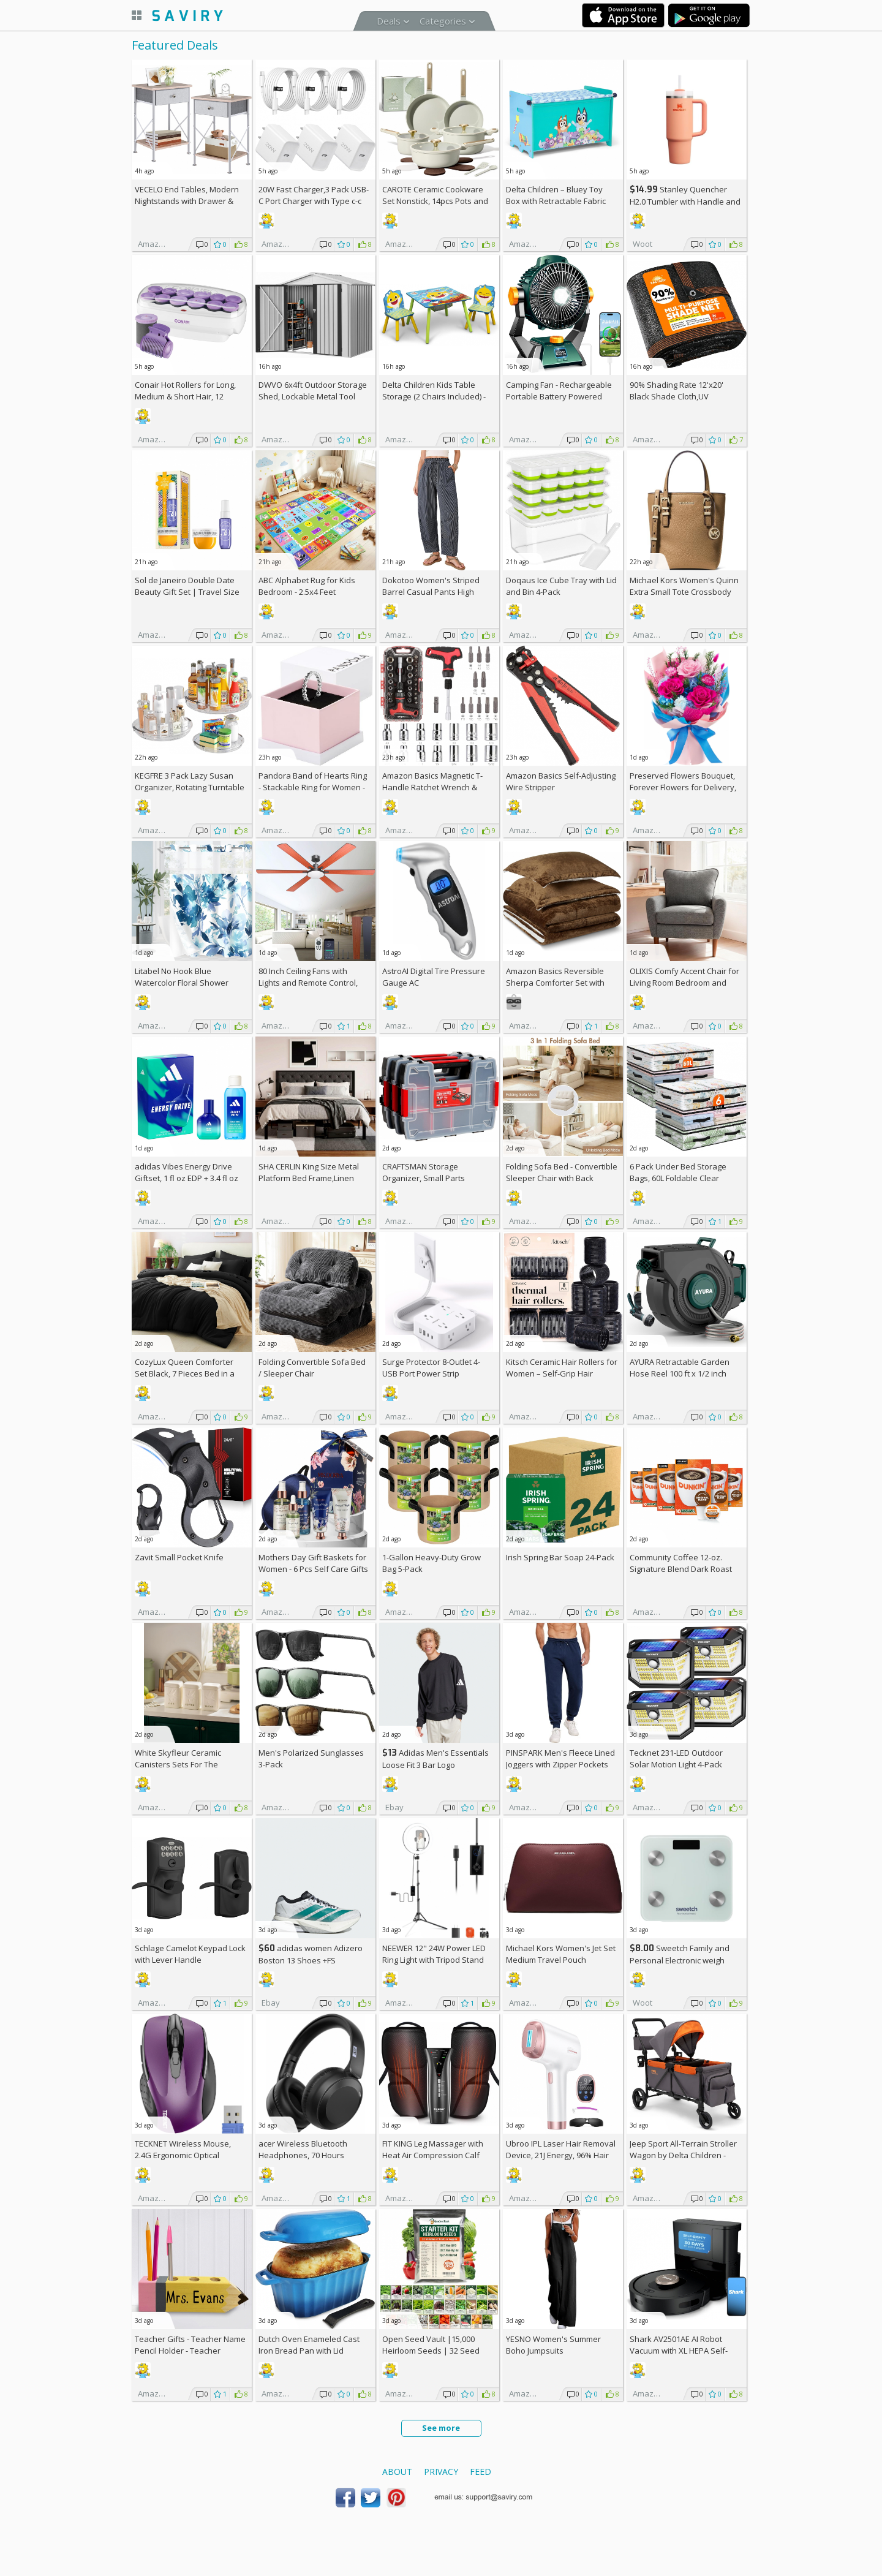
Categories (443, 21)
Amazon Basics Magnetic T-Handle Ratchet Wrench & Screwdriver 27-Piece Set (432, 787)
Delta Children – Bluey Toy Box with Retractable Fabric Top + (556, 201)
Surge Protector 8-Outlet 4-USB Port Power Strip (431, 1367)
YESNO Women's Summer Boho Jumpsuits (553, 2344)
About (397, 2471)
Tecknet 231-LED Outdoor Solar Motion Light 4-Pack (676, 1758)
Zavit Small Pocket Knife (179, 1557)
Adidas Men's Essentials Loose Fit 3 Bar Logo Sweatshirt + (435, 1764)
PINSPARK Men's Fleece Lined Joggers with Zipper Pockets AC (560, 1764)
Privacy (441, 2471)
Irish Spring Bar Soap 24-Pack (560, 1557)
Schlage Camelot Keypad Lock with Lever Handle (190, 1954)
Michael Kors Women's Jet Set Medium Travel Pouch (561, 1954)
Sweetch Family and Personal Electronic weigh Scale (679, 1960)
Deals (389, 21)
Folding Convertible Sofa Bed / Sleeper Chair (312, 1367)
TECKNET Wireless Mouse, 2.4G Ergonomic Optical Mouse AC (183, 2155)
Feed (480, 2471)
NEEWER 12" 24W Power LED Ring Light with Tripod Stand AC (434, 1960)
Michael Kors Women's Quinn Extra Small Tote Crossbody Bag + (684, 592)
